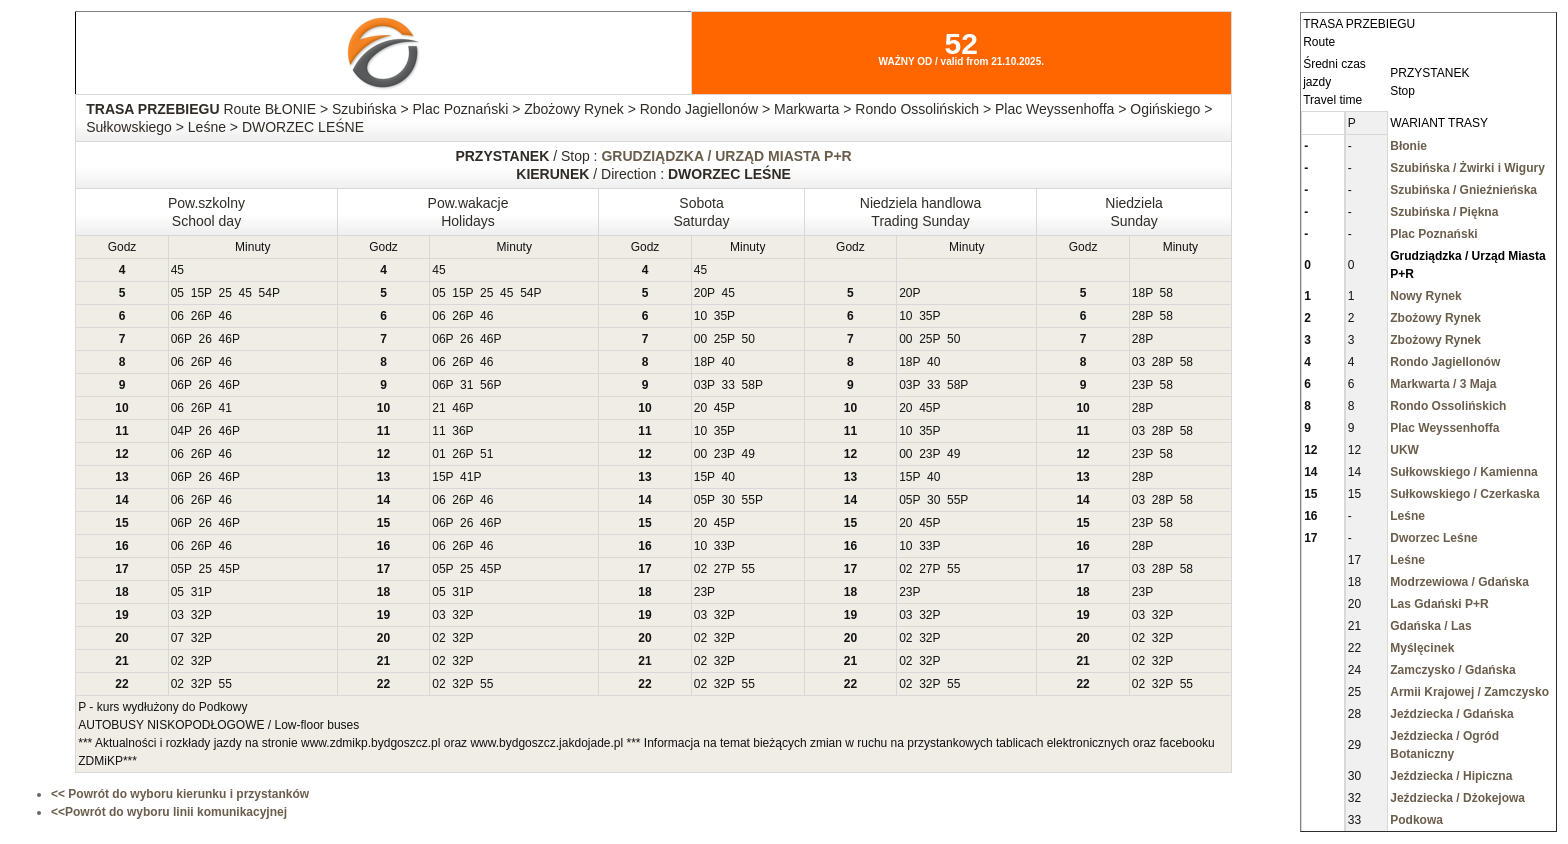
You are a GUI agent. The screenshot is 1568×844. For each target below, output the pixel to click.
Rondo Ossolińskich (1448, 406)
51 (486, 454)
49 (748, 454)
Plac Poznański (1433, 234)
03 (1138, 362)
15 (197, 293)
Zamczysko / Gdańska (1452, 670)
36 (458, 431)
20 (700, 293)
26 (197, 316)
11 (438, 431)
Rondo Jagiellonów (1445, 362)
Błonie (1408, 146)
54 (265, 293)
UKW (1404, 450)
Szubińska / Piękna (1444, 212)
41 (225, 408)
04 (177, 431)
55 (748, 500)
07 (177, 638)
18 (1138, 293)
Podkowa (1416, 820)
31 (466, 385)
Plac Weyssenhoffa (1444, 428)
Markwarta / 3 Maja (1443, 384)
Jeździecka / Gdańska (1451, 714)
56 (486, 385)
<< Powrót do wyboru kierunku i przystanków (180, 794)
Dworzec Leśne (1433, 538)
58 (1166, 293)
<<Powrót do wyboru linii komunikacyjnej (169, 812)
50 (748, 339)
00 (700, 339)
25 (225, 293)
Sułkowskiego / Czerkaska (1464, 494)
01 (438, 454)
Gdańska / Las (1430, 626)
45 (177, 270)
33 (728, 385)
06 (177, 316)
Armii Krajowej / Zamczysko (1469, 692)
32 (197, 615)
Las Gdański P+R (1439, 604)
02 (700, 569)
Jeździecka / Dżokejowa (1457, 798)
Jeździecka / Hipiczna (1451, 776)
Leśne (1407, 516)
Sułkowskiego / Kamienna (1463, 472)
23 (1138, 385)
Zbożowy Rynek (1435, 318)
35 (720, 316)
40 (728, 362)
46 (225, 316)
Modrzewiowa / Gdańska (1459, 582)
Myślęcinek (1422, 648)
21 (438, 408)
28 (1138, 316)
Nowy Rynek (1425, 296)
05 (177, 293)
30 (728, 500)
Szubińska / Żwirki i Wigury (1467, 168)
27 (720, 569)
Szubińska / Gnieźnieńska (1463, 190)
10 (700, 316)
